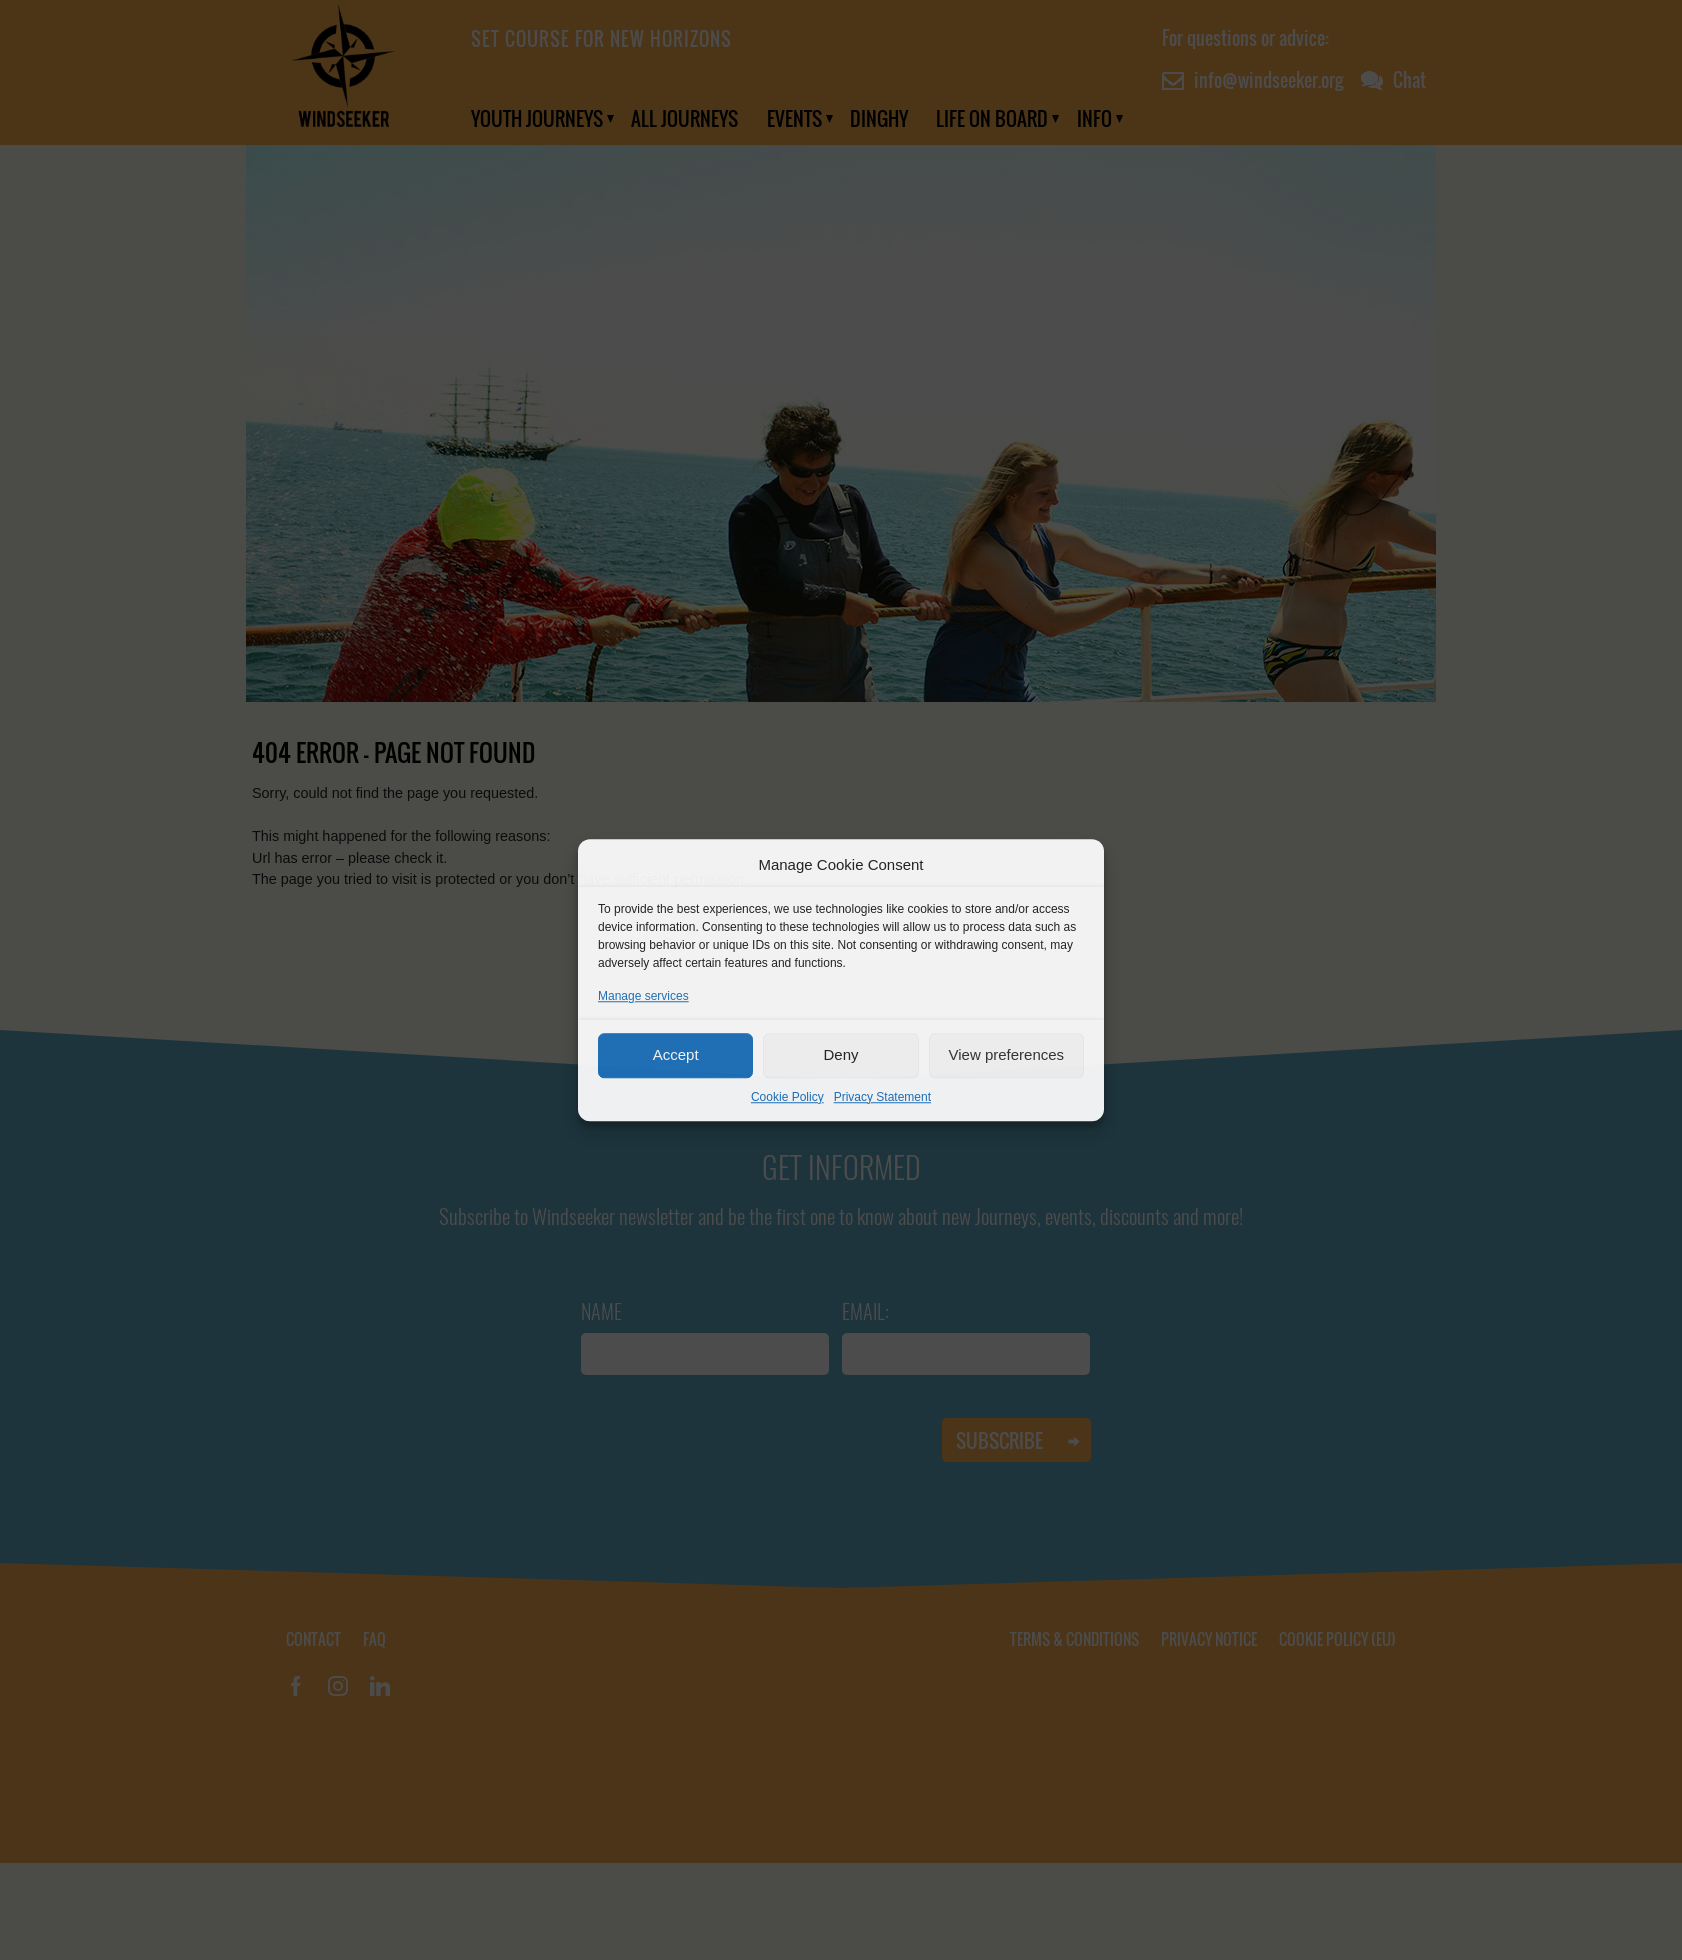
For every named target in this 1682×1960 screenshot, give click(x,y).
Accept (676, 1054)
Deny (840, 1054)
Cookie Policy (787, 1097)
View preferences (1007, 1054)
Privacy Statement (882, 1097)
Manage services (643, 996)
